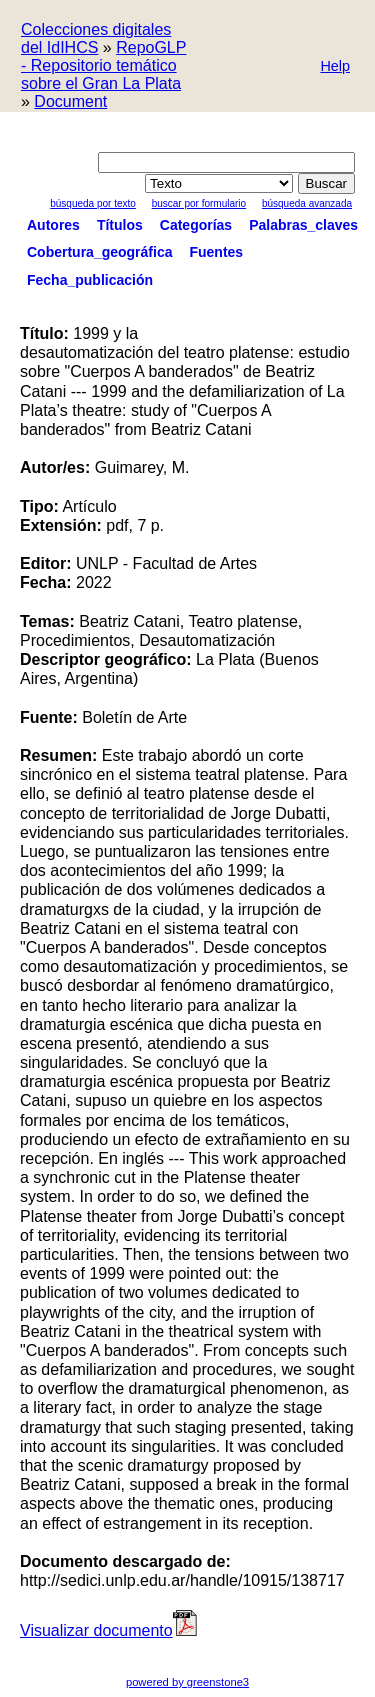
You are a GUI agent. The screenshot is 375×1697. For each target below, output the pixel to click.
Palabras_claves (303, 225)
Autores (53, 225)
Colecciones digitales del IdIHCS (96, 38)
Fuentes (216, 252)
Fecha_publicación (90, 280)
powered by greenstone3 (187, 1682)
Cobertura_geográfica (99, 252)
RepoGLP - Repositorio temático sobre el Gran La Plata (103, 65)
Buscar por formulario (199, 203)
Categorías (196, 225)
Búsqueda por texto (93, 203)
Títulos (120, 225)
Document (70, 101)
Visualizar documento (109, 1630)
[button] (335, 67)
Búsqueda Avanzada (307, 203)
